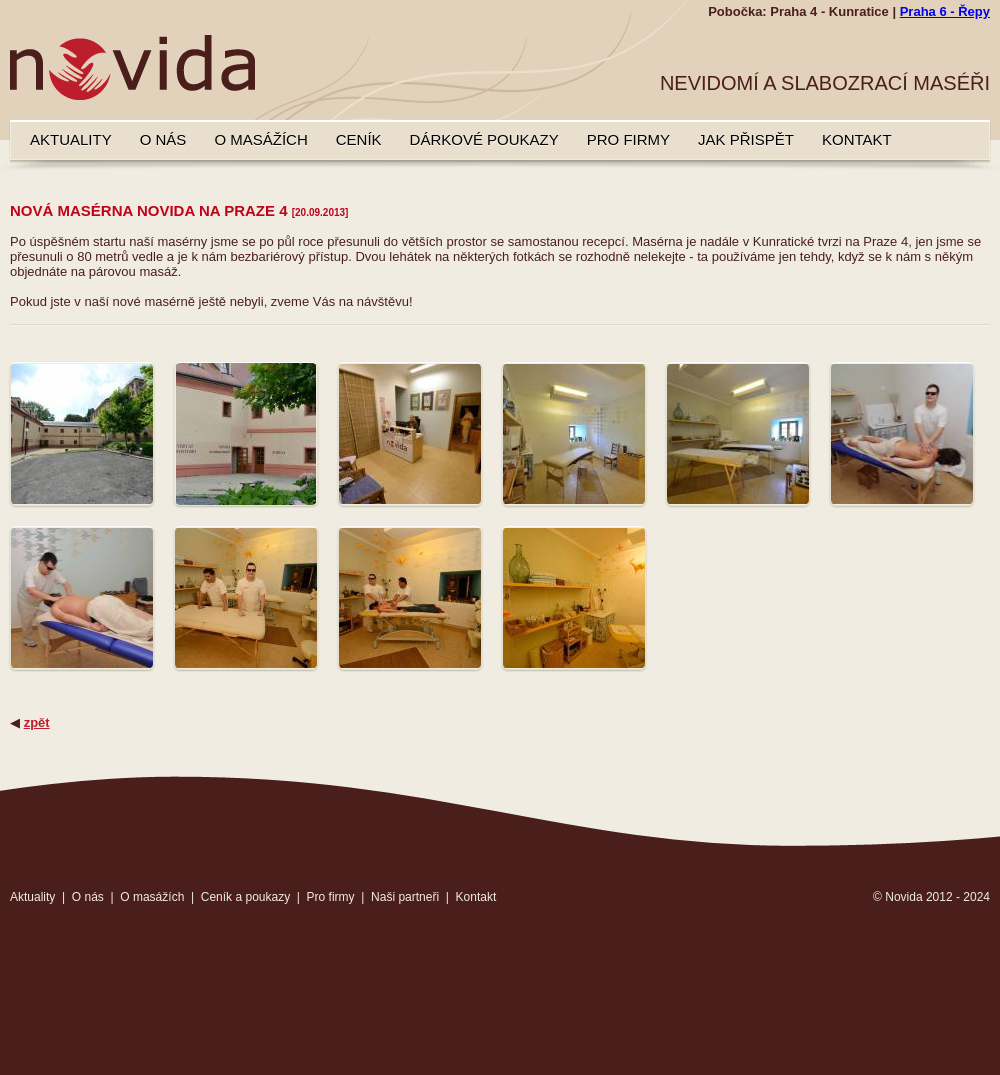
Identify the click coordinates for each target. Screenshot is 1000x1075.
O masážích (260, 139)
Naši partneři (405, 897)
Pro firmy (628, 139)
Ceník (359, 139)
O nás (163, 139)
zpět (37, 722)
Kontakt (857, 139)
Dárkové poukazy (484, 139)
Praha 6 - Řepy (945, 11)
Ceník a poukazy (245, 897)
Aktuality (71, 139)
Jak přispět (746, 139)
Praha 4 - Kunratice (829, 11)
